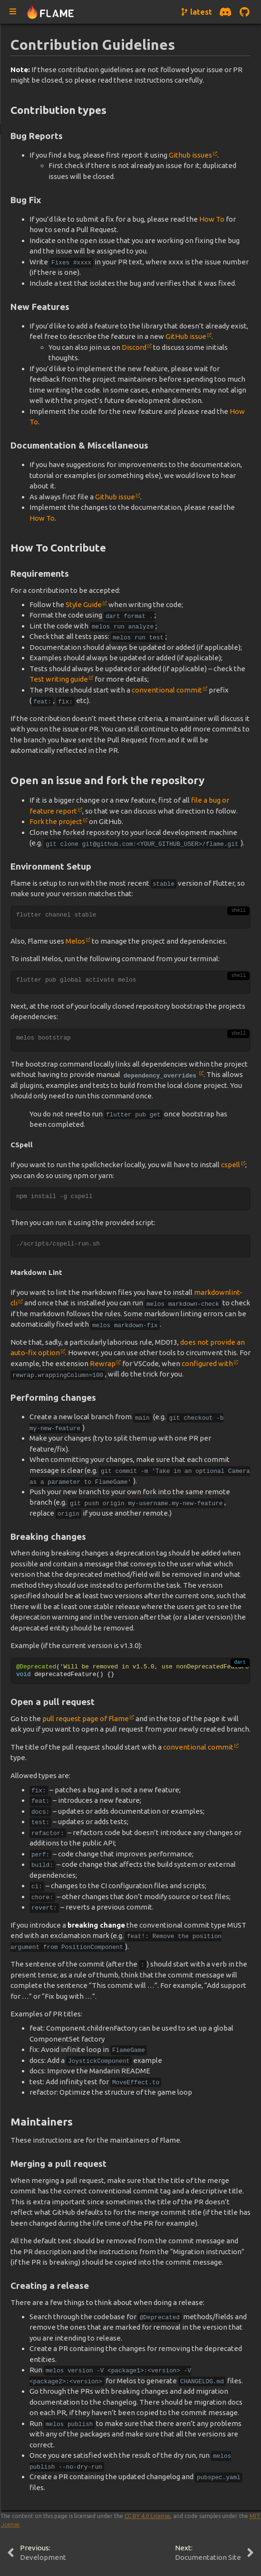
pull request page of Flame (85, 1718)
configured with (207, 1363)
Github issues (190, 155)
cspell (230, 1165)
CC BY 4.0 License (147, 2516)
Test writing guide (58, 679)
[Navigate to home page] (50, 12)
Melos (75, 941)
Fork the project (55, 821)
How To (211, 219)
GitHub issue (185, 336)
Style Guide (84, 604)
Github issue (115, 497)
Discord (134, 347)
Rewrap (103, 1363)
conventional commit (167, 690)
